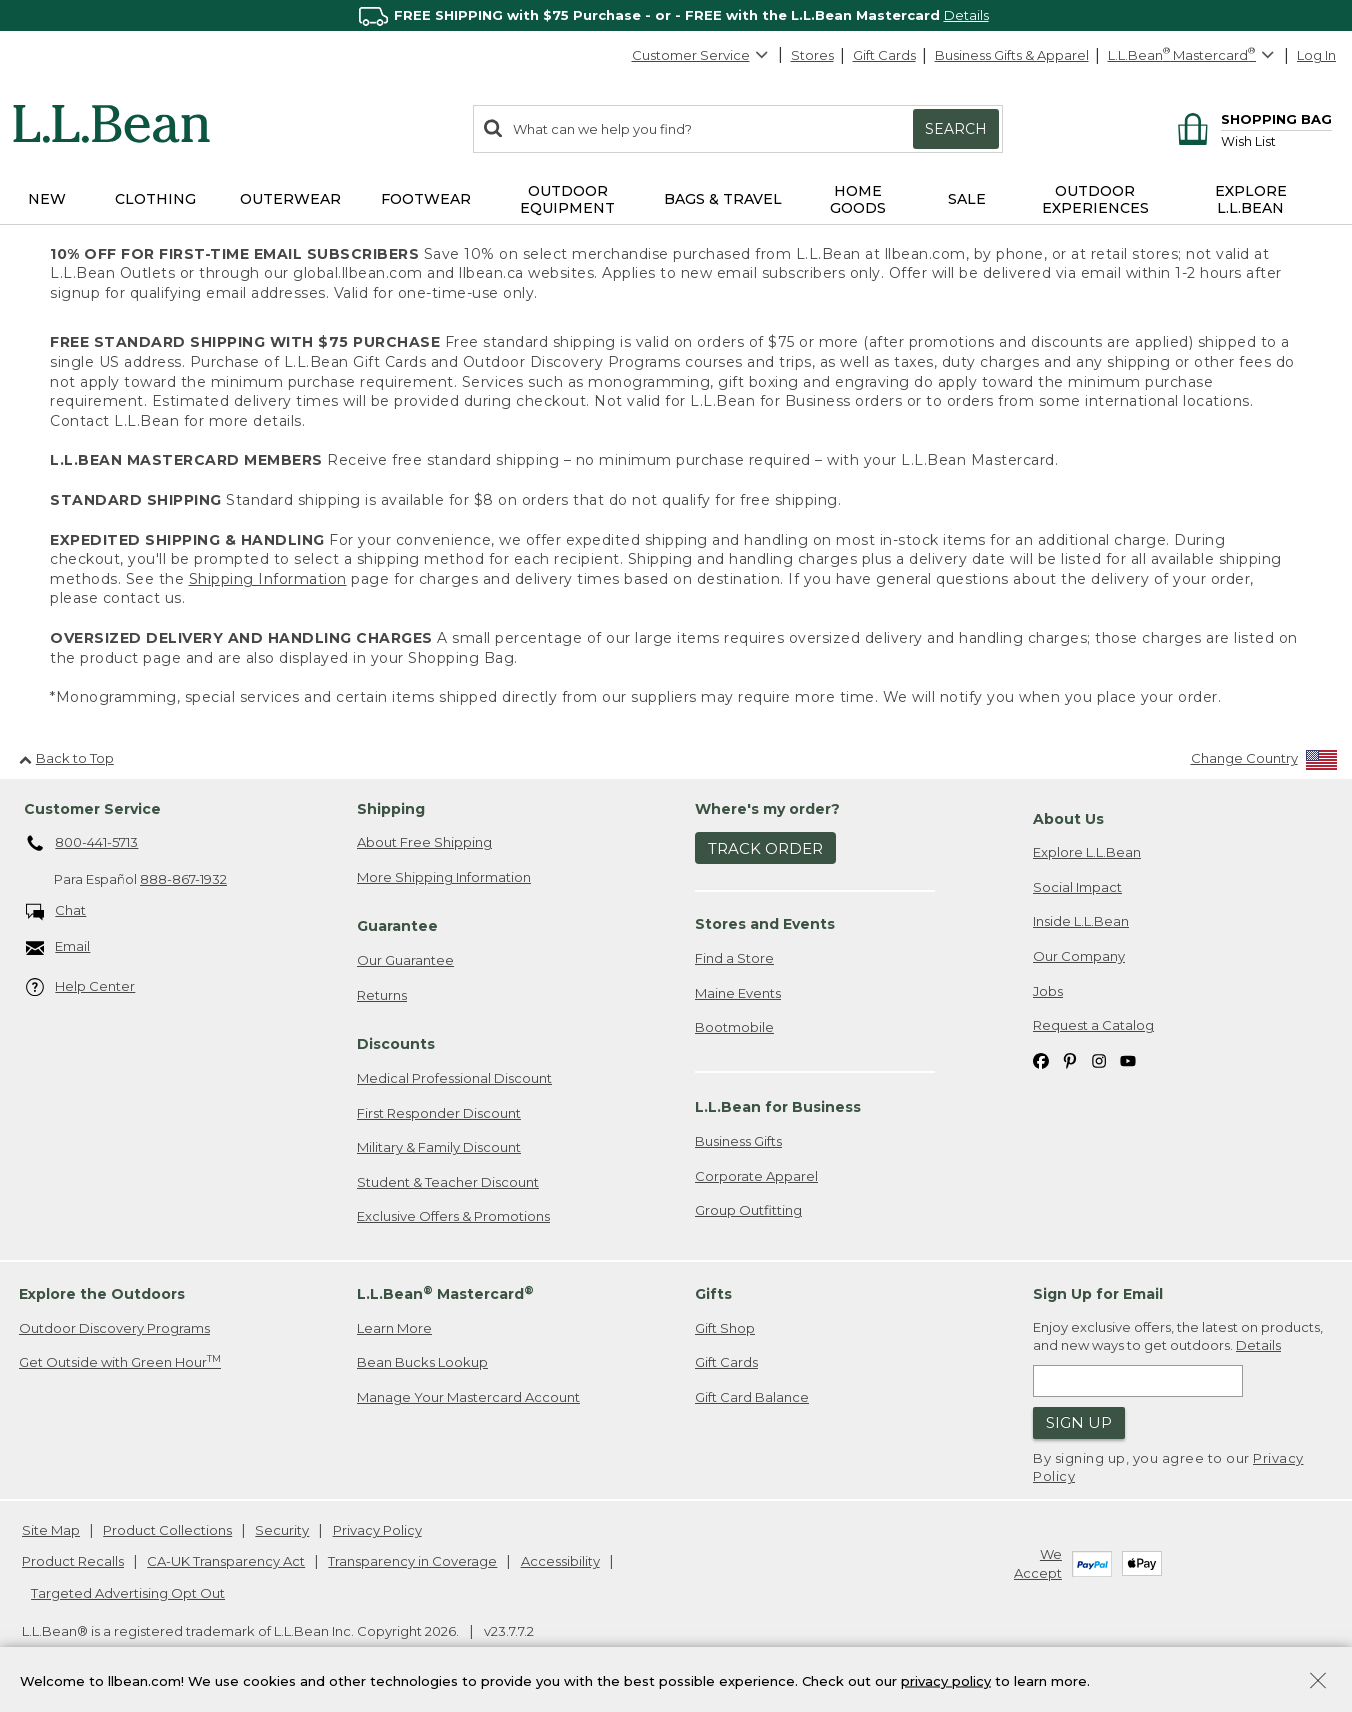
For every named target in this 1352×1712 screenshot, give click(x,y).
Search (956, 129)
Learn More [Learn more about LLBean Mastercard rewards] (394, 1328)
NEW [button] (47, 199)
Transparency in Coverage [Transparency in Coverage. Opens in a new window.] (412, 1561)
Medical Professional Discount (454, 1078)
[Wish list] (1276, 140)
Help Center (81, 987)
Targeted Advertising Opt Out (128, 1593)
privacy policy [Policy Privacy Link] (946, 1680)
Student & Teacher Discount (448, 1182)
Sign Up (1079, 1422)
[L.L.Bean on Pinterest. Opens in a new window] (1070, 1060)
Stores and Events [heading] (765, 924)
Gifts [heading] (713, 1294)
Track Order (765, 848)
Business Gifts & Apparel (1012, 55)
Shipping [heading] (391, 809)
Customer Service (701, 55)
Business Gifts (738, 1141)
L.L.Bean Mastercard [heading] (445, 1293)
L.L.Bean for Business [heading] (778, 1107)
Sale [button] (967, 199)
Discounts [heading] (396, 1044)
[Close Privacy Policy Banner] (1318, 1682)
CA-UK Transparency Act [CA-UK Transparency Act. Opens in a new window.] (226, 1561)
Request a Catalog (1093, 1025)
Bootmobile (734, 1027)
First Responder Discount (439, 1113)
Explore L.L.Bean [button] (1251, 199)
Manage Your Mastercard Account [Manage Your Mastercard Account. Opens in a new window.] (468, 1397)
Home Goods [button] (858, 199)
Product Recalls (73, 1561)
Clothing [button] (155, 199)
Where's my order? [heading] (767, 809)
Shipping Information (268, 579)
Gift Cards (884, 55)
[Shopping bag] (1251, 118)
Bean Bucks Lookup (422, 1362)
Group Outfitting (748, 1210)
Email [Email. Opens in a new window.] (58, 947)
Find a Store (734, 958)
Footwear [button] (426, 199)
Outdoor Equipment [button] (567, 199)
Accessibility (560, 1561)
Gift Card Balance (752, 1397)
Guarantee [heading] (397, 926)
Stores (812, 55)
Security (282, 1530)
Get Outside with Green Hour (120, 1361)
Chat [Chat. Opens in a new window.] (56, 911)
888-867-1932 (183, 879)
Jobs (1048, 991)
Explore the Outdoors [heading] (102, 1294)
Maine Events (738, 993)
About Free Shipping (424, 842)
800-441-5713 (82, 844)
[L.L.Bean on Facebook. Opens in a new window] (1041, 1060)
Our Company (1079, 956)
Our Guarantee (405, 960)
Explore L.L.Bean (1087, 852)
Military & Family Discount (439, 1147)
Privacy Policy (377, 1530)
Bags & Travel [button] (723, 199)
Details (966, 15)
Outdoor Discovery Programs (114, 1328)
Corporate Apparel (756, 1176)
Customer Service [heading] (92, 809)
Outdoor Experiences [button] (1095, 199)
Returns (382, 995)
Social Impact (1077, 887)
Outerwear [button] (290, 199)
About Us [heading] (1068, 819)
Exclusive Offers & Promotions (453, 1216)
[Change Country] (1264, 762)
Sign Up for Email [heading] (1098, 1294)
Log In (1316, 55)
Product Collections (167, 1530)
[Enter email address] (1138, 1381)
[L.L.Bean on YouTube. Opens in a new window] (1128, 1060)
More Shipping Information (444, 877)
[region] (676, 15)
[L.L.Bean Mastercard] (1193, 55)
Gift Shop (725, 1328)
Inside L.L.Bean (1081, 921)
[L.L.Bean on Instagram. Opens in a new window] (1099, 1060)
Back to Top (66, 758)
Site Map (51, 1530)
